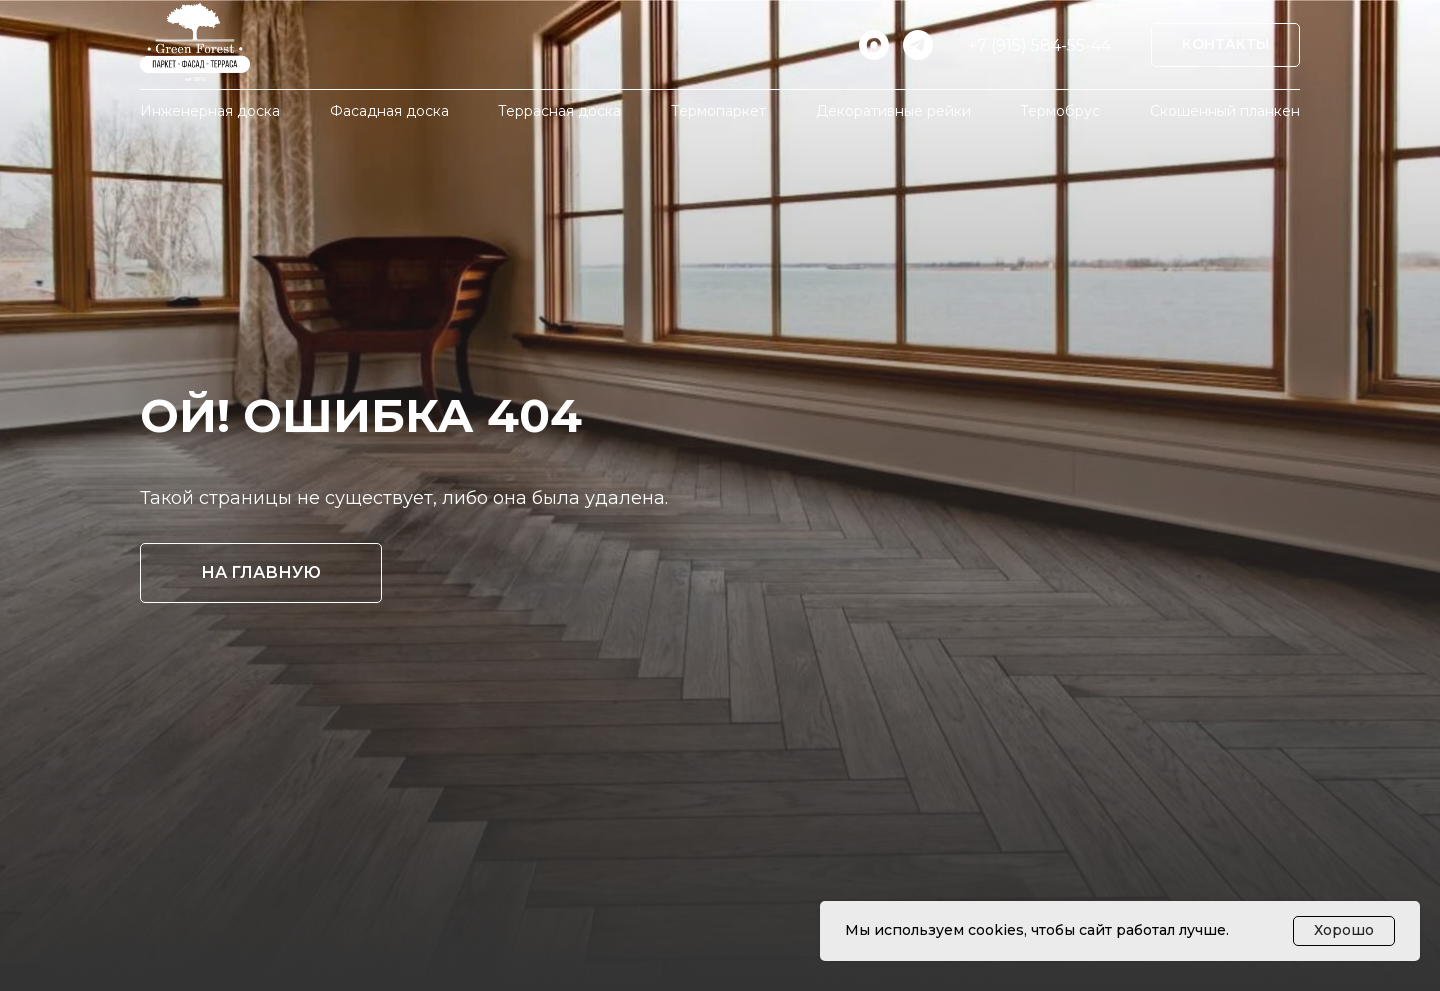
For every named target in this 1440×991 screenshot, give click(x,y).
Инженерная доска (210, 111)
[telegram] (918, 45)
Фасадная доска (389, 111)
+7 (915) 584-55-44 (1039, 45)
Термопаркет (718, 111)
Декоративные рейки (893, 111)
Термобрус (1060, 111)
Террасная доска (559, 111)
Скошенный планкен (1225, 111)
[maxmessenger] (874, 45)
